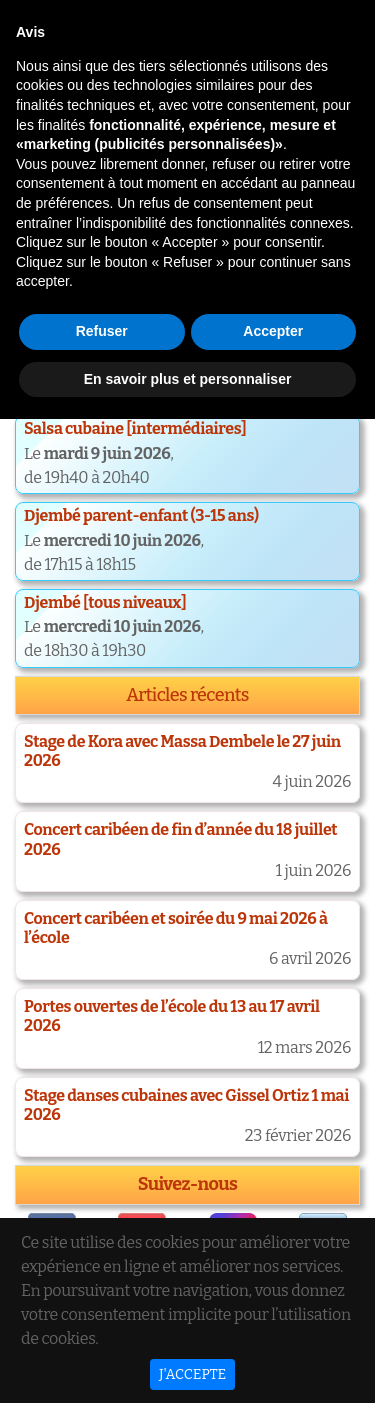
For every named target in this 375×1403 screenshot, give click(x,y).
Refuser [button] (102, 1315)
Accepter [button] (273, 1315)
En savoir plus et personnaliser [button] (188, 1362)
